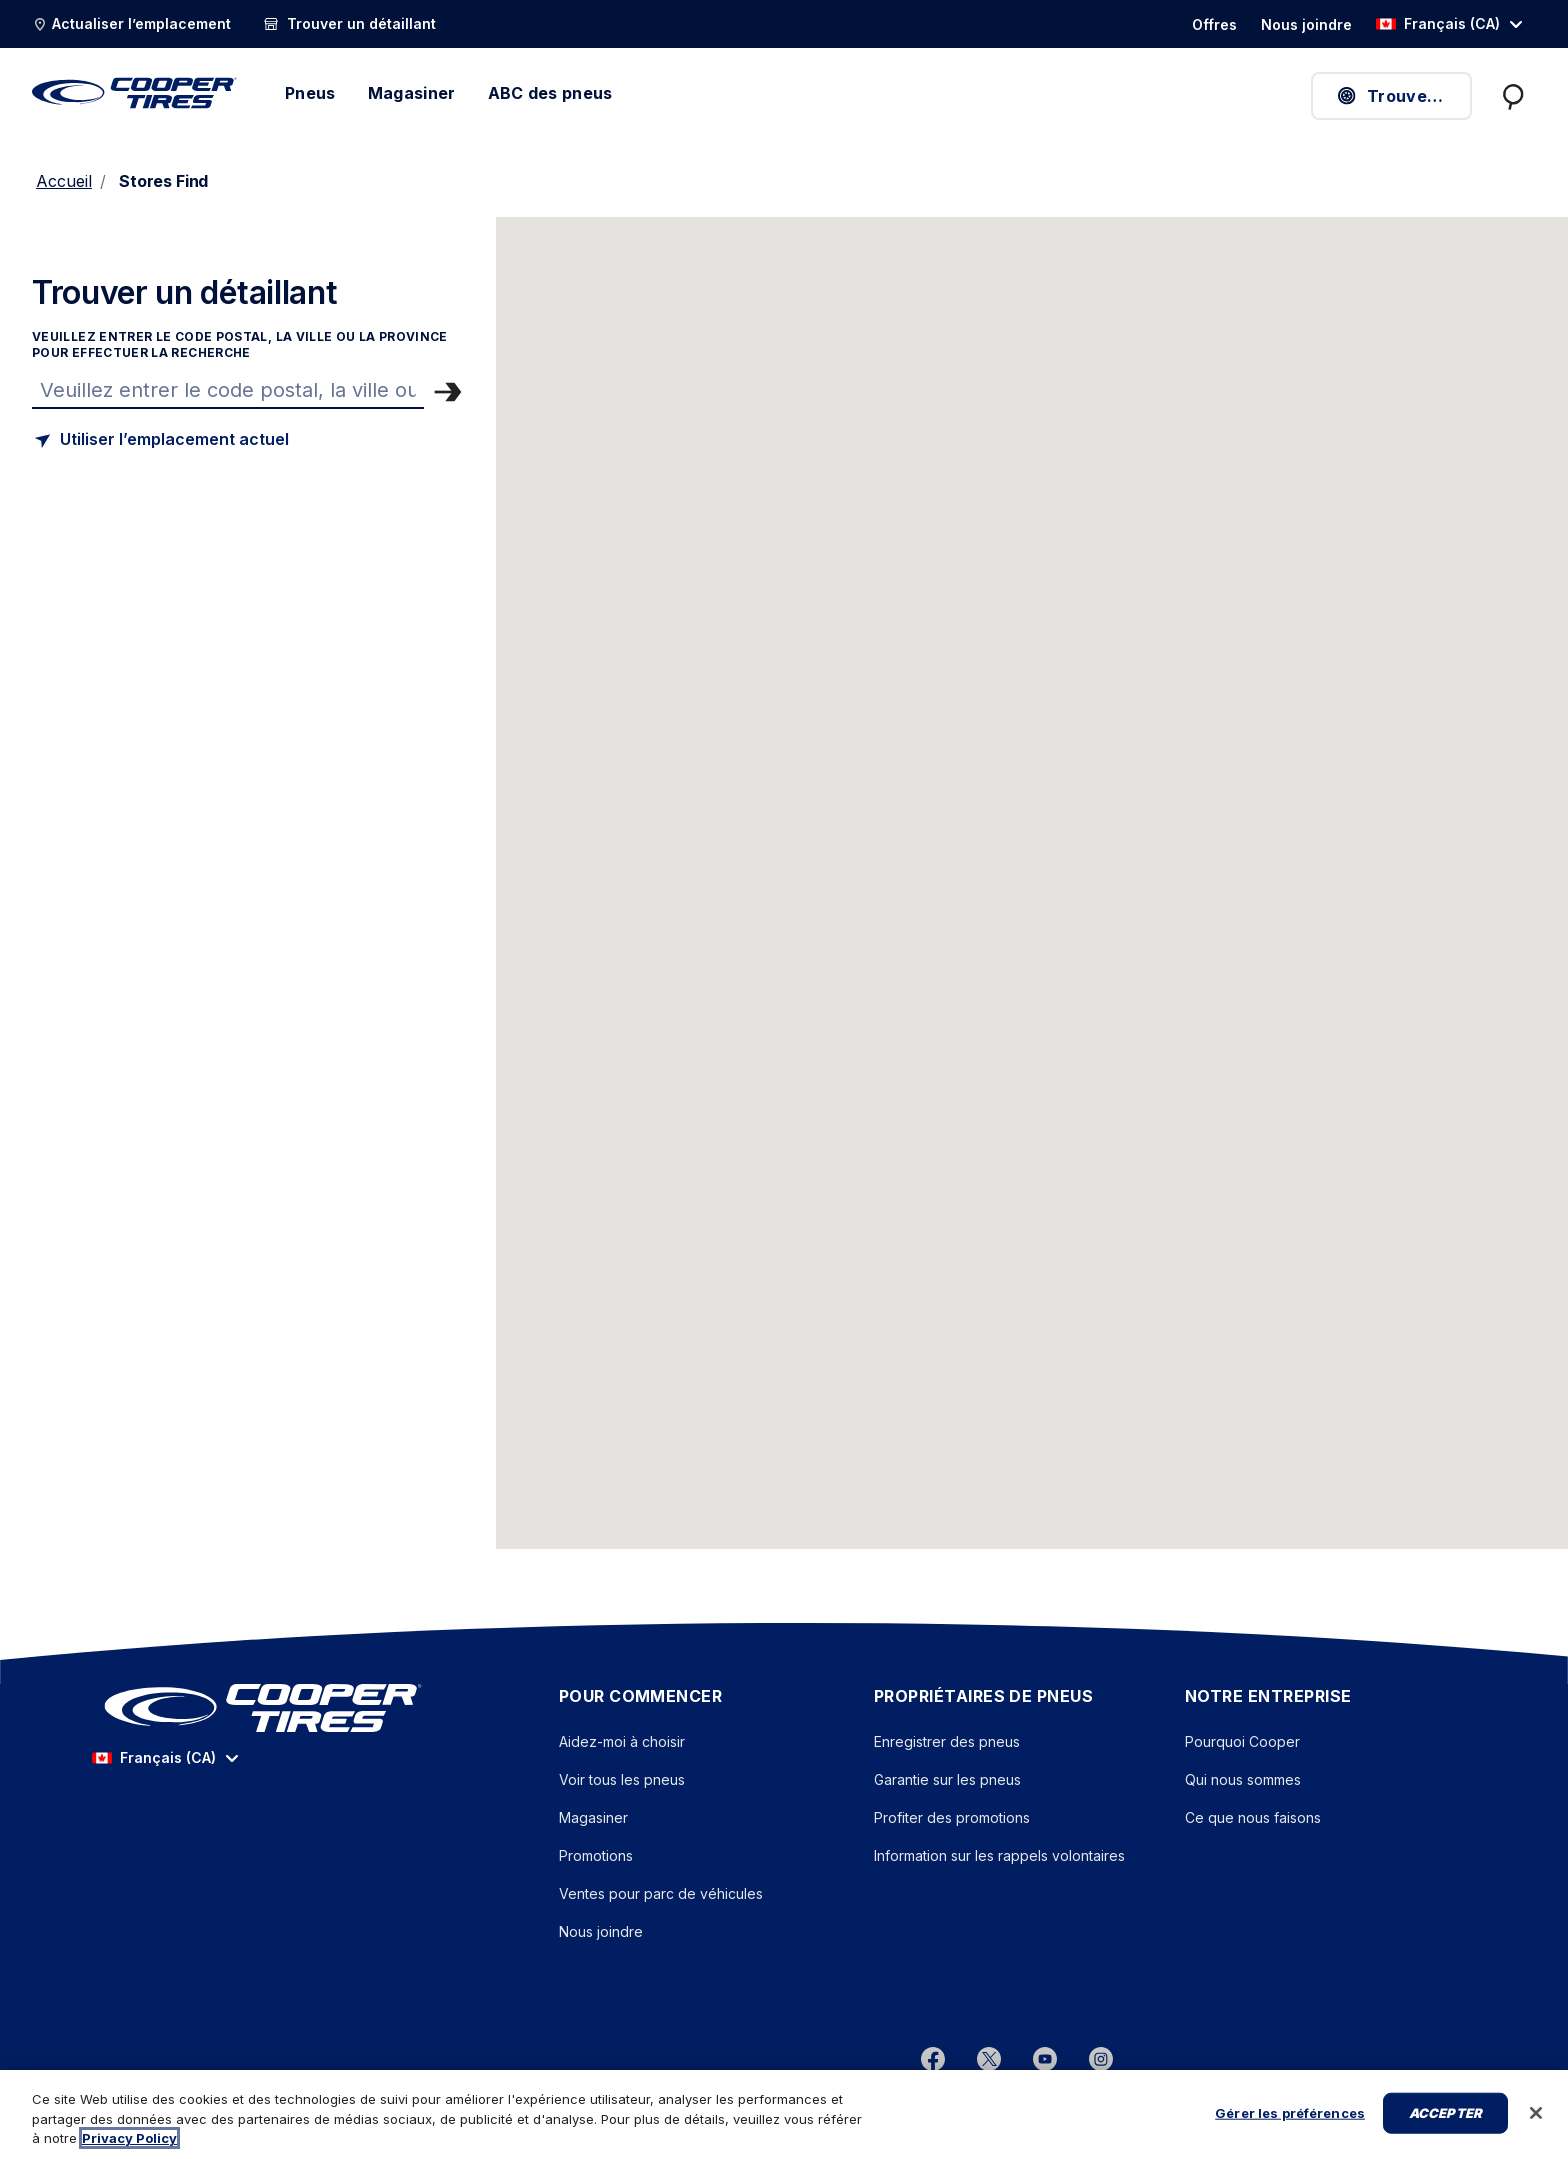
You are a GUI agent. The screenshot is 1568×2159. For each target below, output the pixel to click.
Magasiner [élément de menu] (412, 93)
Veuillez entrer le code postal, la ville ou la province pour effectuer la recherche (240, 344)
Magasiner (593, 1817)
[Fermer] (1536, 2136)
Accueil (64, 181)
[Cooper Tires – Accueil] (134, 93)
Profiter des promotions (952, 1817)
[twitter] (989, 2058)
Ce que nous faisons (1253, 1817)
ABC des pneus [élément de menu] (550, 93)
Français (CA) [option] (1438, 23)
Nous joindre (601, 1931)
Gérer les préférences (1290, 2135)
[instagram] (1101, 2058)
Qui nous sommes (1243, 1779)
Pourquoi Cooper (1242, 1741)
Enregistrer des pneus (947, 1741)
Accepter (1445, 2135)
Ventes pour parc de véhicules (661, 1893)
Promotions (596, 1855)
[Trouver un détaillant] (349, 24)
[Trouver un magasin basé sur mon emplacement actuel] (160, 440)
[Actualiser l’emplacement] (131, 24)
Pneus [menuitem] (310, 93)
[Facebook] (933, 2058)
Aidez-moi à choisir (622, 1741)
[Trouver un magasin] (228, 389)
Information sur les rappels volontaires (999, 1855)
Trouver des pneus (1403, 96)
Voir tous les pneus (622, 1779)
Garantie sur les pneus (947, 1779)
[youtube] (1045, 2058)
